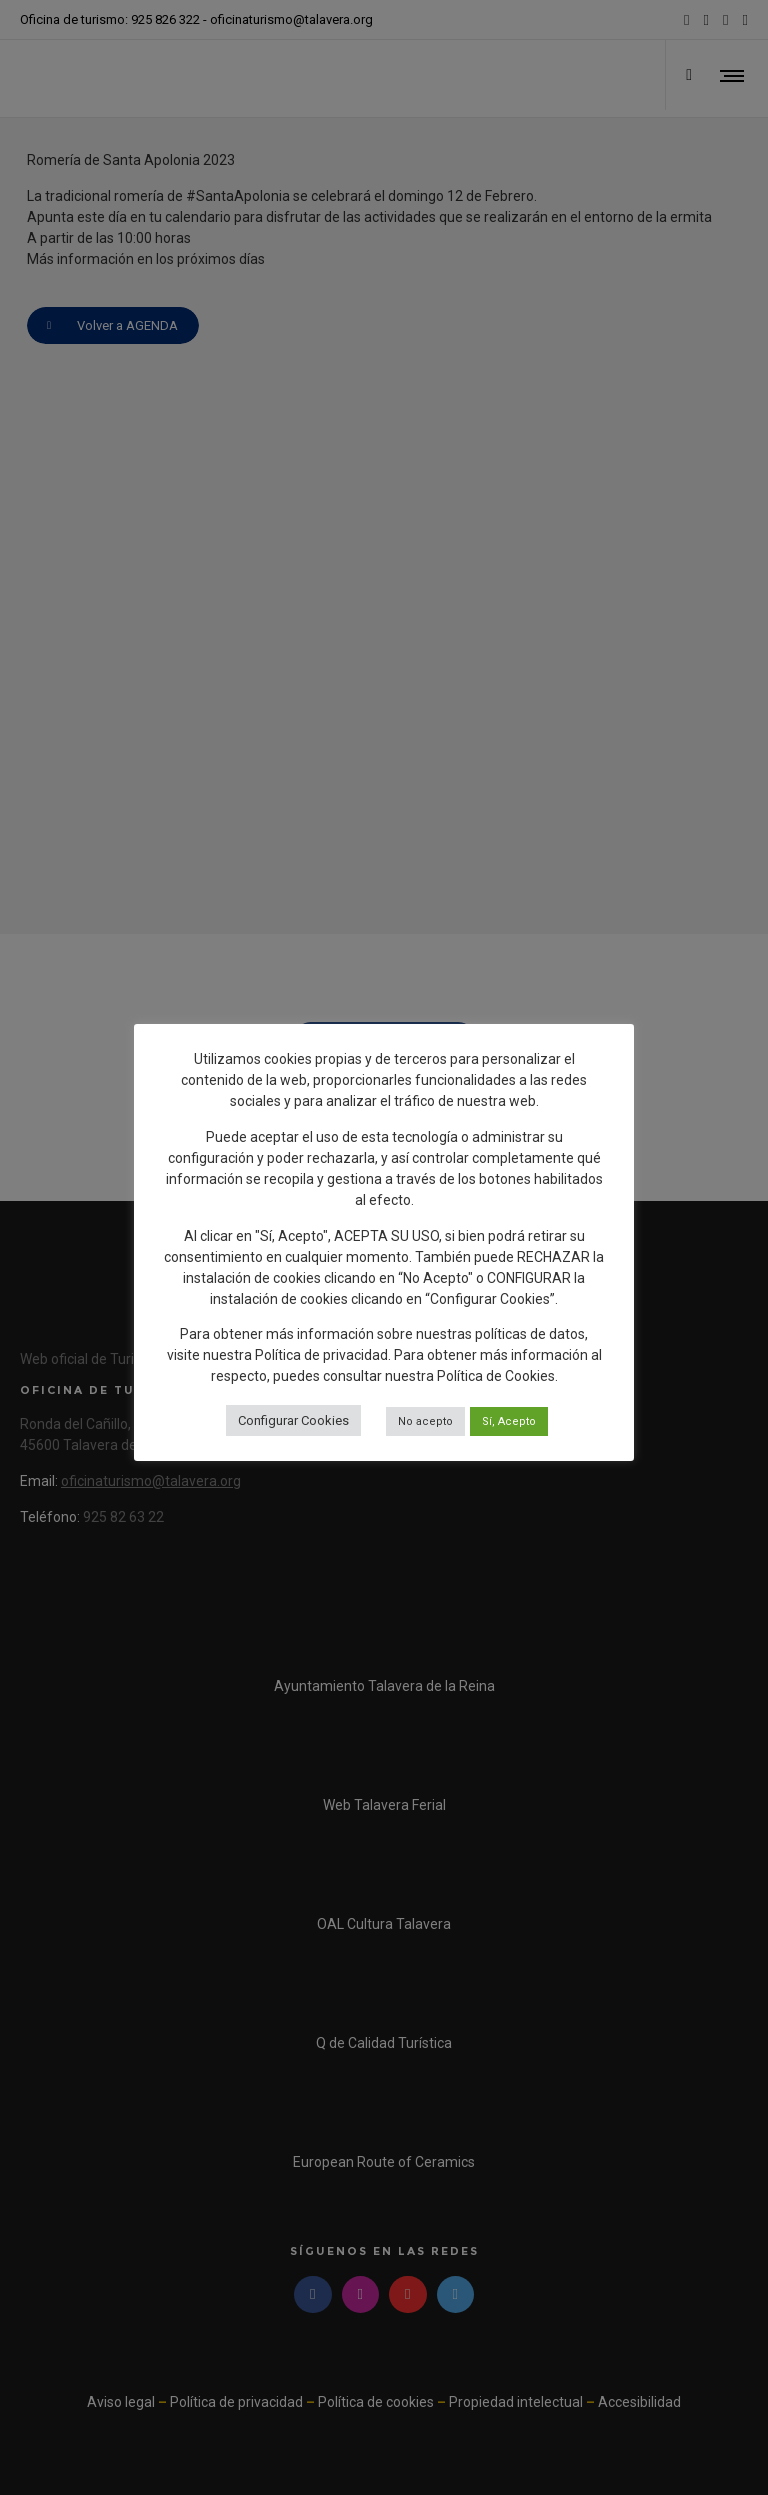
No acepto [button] (425, 1421)
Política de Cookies (496, 1376)
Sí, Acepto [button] (509, 1421)
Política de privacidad (321, 1355)
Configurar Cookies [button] (293, 1420)
